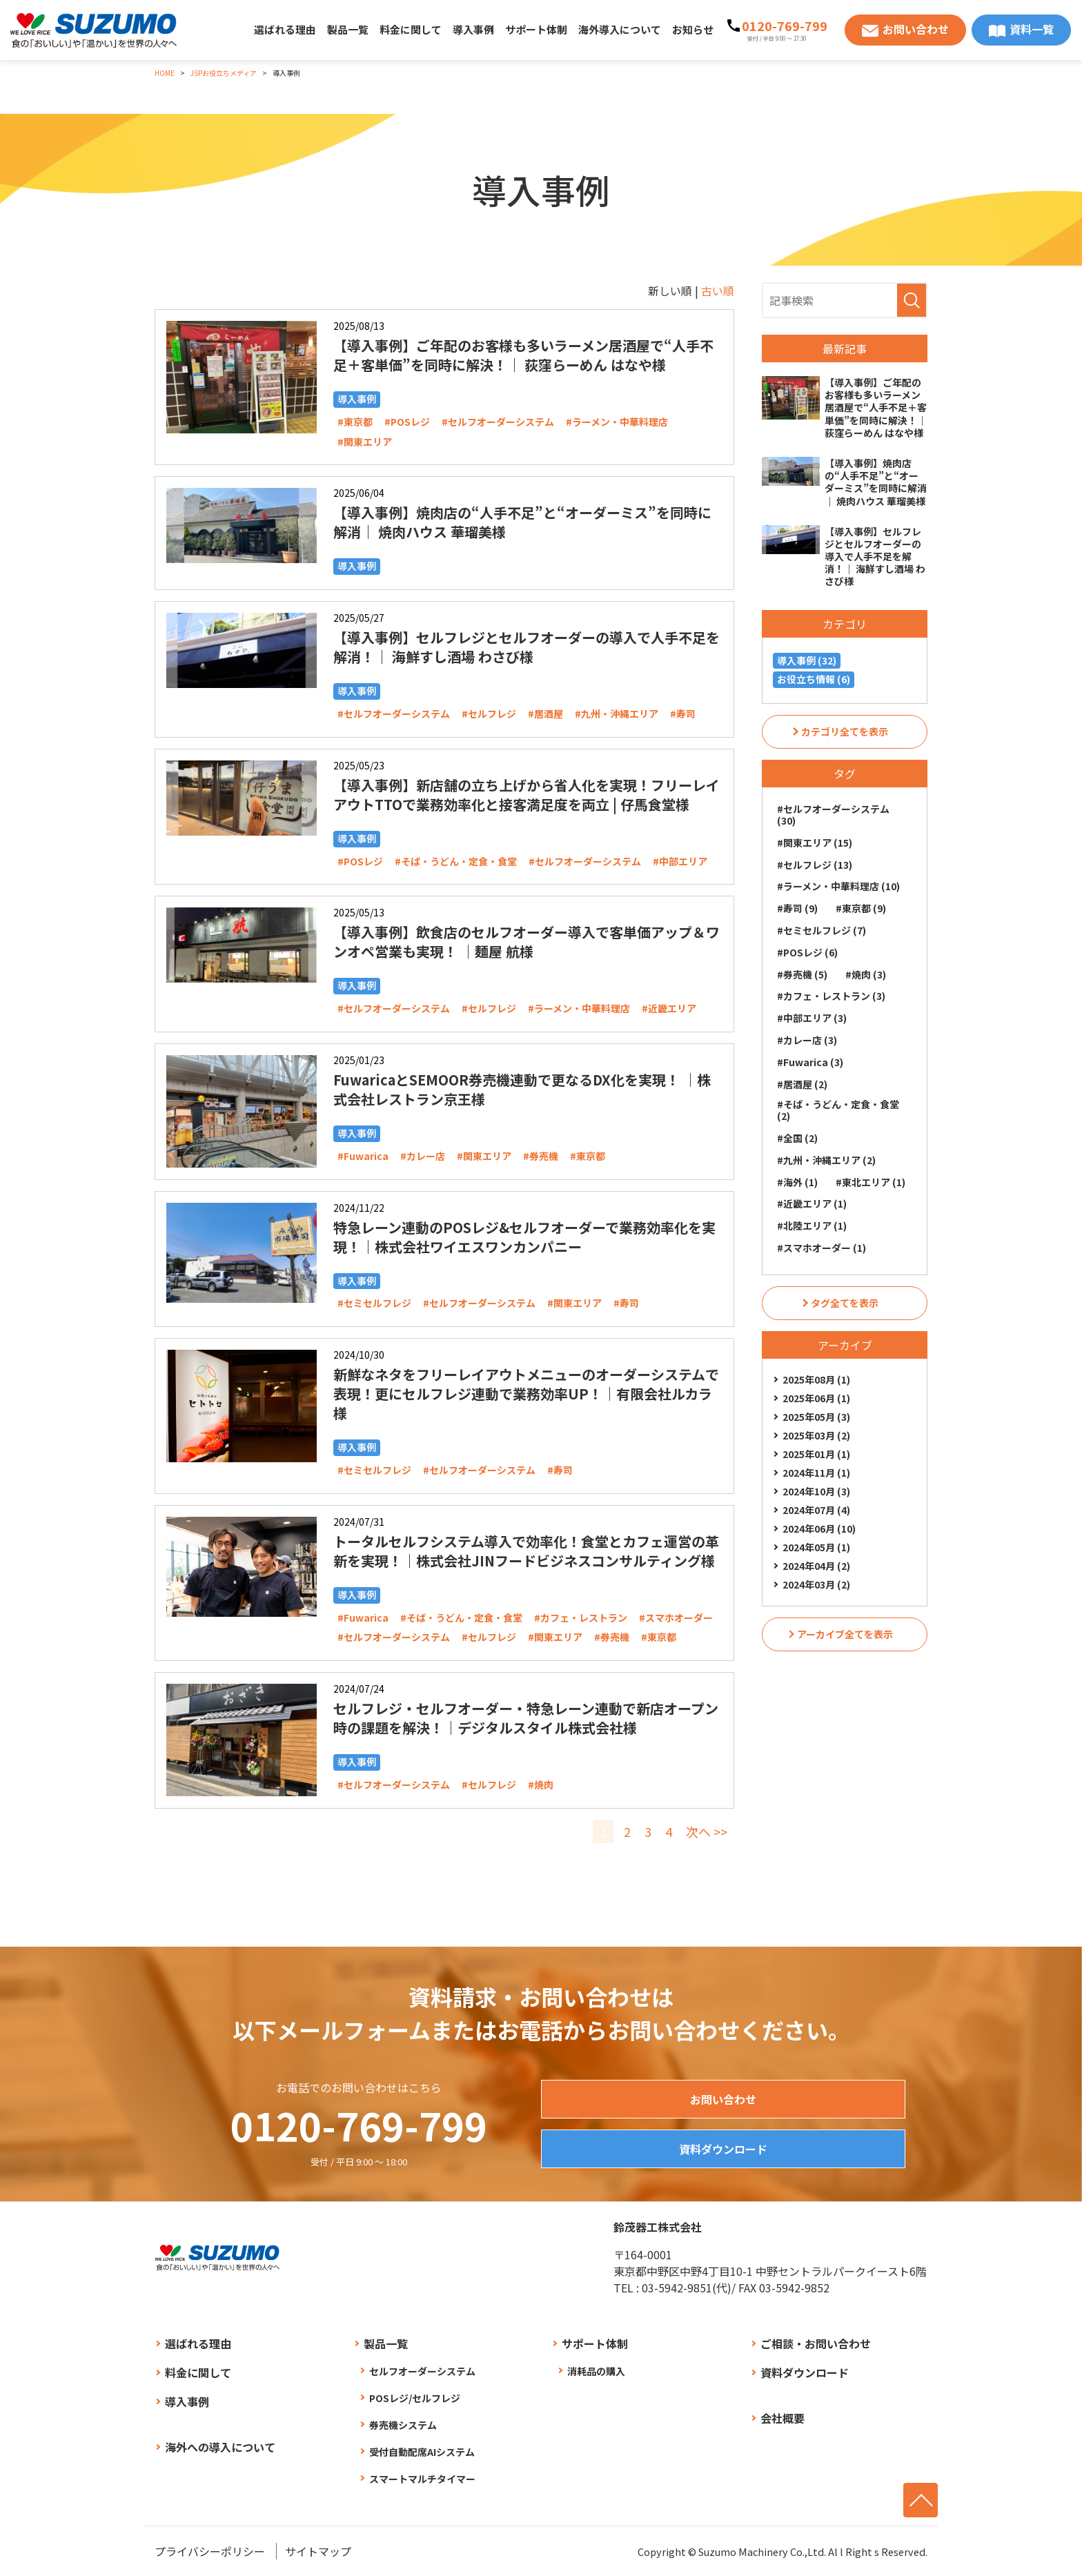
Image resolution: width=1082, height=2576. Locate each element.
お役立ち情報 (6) (813, 679)
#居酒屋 (545, 713)
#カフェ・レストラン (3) (831, 996)
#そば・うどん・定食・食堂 (456, 861)
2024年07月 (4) (816, 1510)
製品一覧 (347, 29)
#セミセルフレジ (374, 1303)
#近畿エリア (669, 1008)
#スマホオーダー (676, 1617)
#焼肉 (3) (865, 974)
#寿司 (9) (797, 908)
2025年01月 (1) (816, 1454)
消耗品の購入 (596, 2371)
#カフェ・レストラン (580, 1617)
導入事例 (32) (806, 660)
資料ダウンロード (723, 2149)
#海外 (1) (797, 1182)
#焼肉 (540, 1784)
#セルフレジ (489, 713)
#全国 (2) (797, 1138)
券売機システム (403, 2425)
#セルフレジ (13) (814, 865)
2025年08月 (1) (816, 1379)
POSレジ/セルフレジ (414, 2398)
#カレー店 (422, 1156)
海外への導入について (220, 2447)
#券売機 (540, 1156)
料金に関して (411, 29)
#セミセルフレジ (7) (821, 930)
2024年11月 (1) (816, 1472)
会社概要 (782, 2418)
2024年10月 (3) (816, 1491)
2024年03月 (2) (816, 1584)
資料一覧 (1032, 29)
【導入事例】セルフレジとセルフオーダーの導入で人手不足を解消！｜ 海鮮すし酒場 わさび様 (526, 647)
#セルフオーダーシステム (498, 422)
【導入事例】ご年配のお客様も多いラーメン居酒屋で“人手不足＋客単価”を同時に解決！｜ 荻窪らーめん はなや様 (523, 355)
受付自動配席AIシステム (422, 2452)
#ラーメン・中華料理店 (617, 422)
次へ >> (706, 1831)
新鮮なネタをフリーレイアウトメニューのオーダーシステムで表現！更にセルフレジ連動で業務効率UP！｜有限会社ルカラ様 (526, 1393)
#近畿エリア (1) (812, 1203)
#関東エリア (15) (814, 842)
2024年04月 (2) (816, 1566)
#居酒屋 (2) (802, 1084)
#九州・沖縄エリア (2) (826, 1160)
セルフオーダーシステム (422, 2371)
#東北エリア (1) (870, 1182)
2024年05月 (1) (816, 1547)
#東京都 (355, 422)
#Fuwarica (362, 1156)
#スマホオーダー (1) (821, 1248)
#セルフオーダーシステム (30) (833, 814)
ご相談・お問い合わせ (815, 2343)
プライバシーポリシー (210, 2551)
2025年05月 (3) (816, 1417)
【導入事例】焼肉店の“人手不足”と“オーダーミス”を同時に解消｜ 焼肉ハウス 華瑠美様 (522, 522)
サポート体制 (536, 29)
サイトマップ (318, 2551)
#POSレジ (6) (807, 952)
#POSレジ (407, 422)
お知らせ (693, 29)
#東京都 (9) (861, 908)
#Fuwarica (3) (810, 1062)
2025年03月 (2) (816, 1435)
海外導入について (619, 29)
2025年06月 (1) (816, 1398)
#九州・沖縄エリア (616, 713)
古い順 (717, 290)
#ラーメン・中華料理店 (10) (838, 886)
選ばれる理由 (285, 29)
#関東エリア (364, 442)
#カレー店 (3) (807, 1040)
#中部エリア (680, 861)
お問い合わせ (916, 29)
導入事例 (473, 29)
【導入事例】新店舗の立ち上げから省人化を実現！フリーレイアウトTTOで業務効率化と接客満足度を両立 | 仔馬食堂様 (526, 794)
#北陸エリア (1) (812, 1225)
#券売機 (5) (802, 974)
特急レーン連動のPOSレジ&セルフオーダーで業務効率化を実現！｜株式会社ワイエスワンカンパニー (524, 1237)
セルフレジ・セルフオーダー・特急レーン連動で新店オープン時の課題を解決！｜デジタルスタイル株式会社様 (525, 1718)
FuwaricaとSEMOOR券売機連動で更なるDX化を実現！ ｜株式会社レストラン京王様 (522, 1089)
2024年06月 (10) (819, 1528)
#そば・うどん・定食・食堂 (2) (838, 1110)
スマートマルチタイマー (422, 2479)
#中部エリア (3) (812, 1018)
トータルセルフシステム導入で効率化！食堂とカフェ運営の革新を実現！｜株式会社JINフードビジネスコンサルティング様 (526, 1551)
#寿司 (683, 713)
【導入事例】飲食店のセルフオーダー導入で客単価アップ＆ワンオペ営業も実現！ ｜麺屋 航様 (526, 941)
